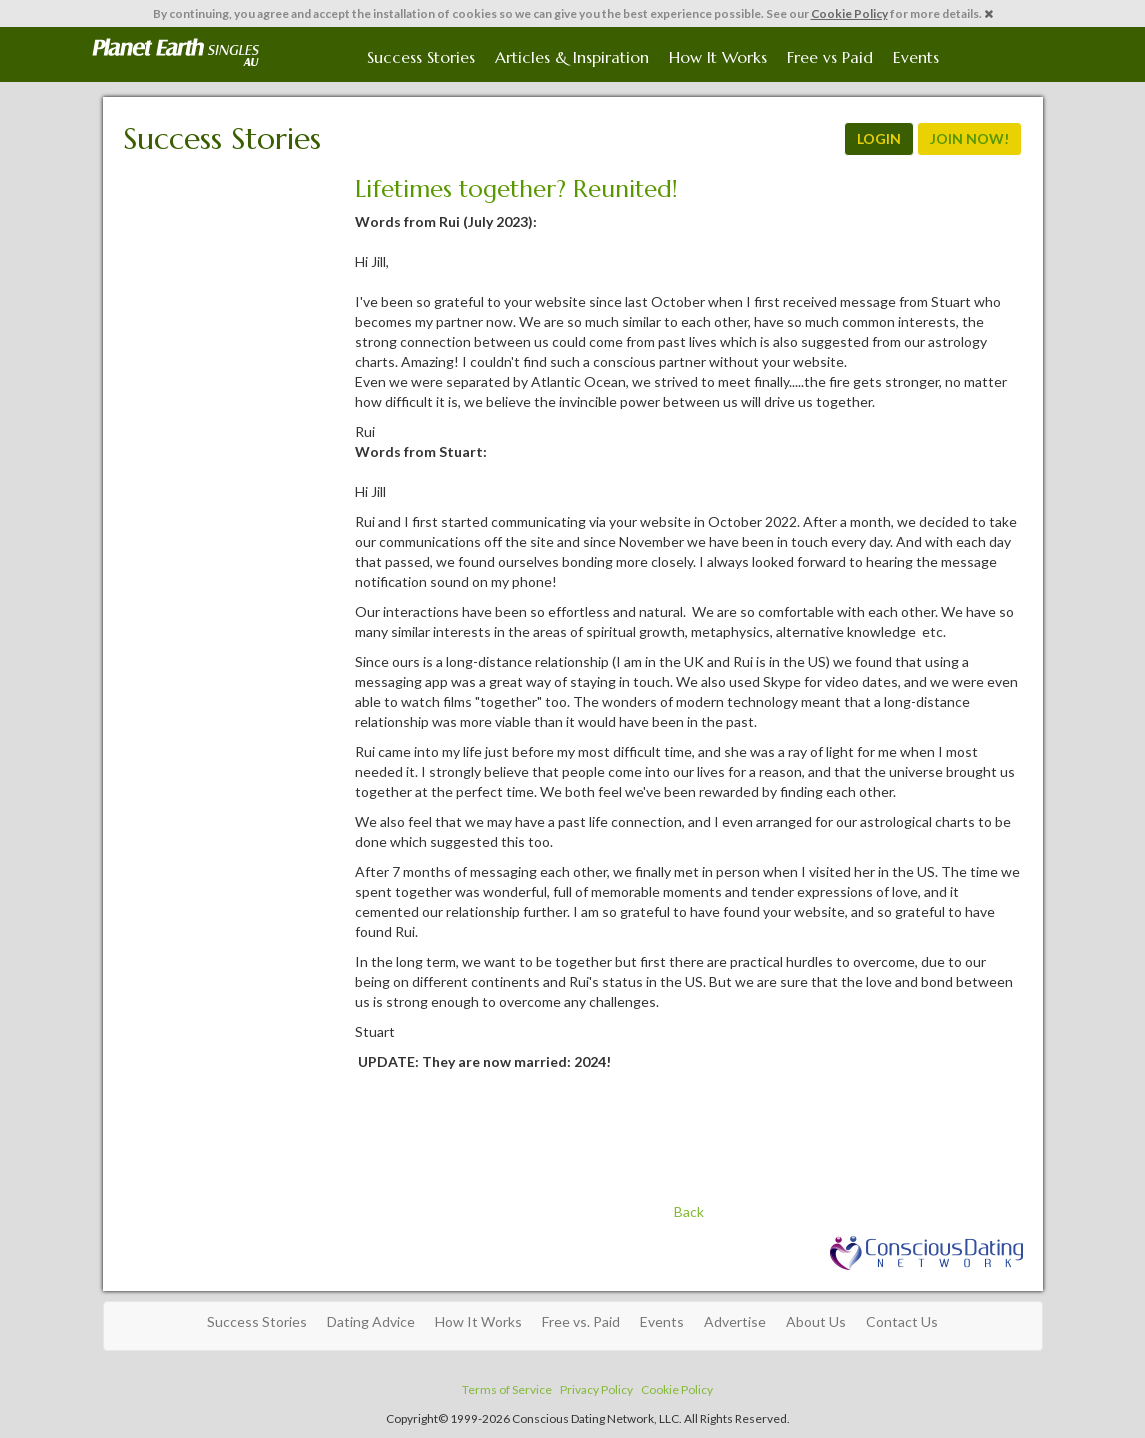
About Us (816, 1321)
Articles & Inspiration (572, 57)
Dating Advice (371, 1321)
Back (689, 1211)
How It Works (718, 57)
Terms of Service (507, 1389)
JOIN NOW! (969, 138)
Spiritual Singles (175, 52)
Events (916, 57)
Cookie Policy (849, 13)
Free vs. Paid (581, 1321)
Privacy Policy (596, 1389)
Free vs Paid (830, 57)
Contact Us (902, 1321)
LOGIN (879, 138)
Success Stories (421, 57)
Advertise (735, 1321)
